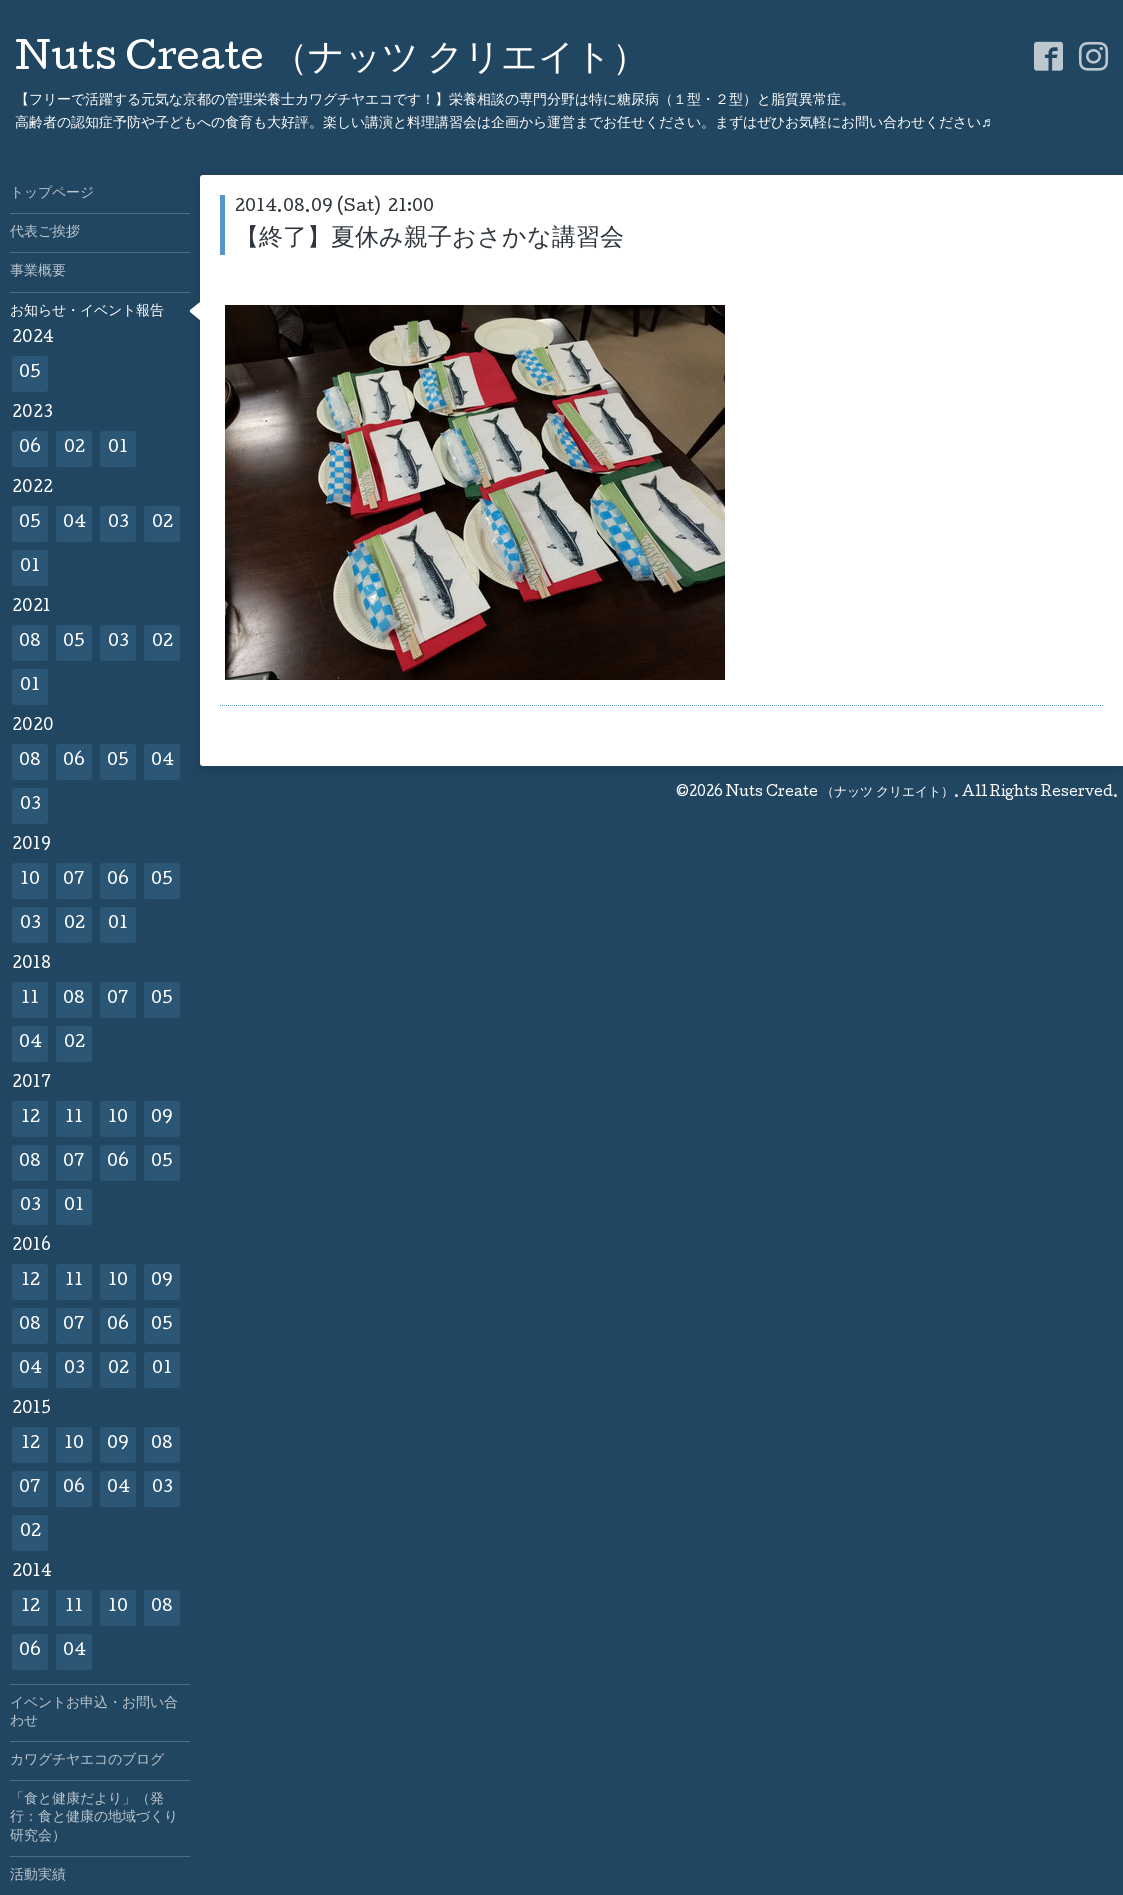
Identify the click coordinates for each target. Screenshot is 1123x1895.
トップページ (52, 194)
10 (30, 880)
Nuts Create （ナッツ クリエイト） (331, 61)
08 (30, 642)
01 (118, 448)
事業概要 (38, 272)
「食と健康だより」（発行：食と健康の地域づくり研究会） (94, 1818)
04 (74, 523)
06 (30, 448)
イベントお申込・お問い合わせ (94, 1713)
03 (118, 523)
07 (74, 880)
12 (30, 1118)
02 (74, 448)
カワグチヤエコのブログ (87, 1761)
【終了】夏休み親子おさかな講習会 (429, 239)
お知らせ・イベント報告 (87, 312)
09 (162, 1118)
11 (30, 999)
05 (30, 373)
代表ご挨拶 (45, 233)
